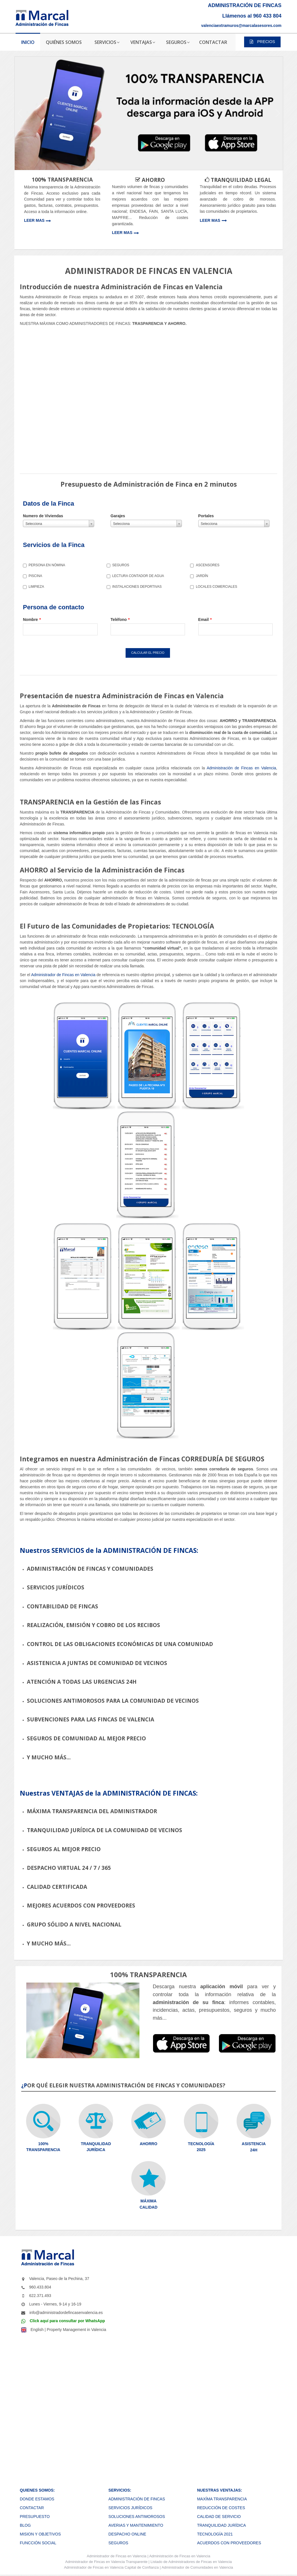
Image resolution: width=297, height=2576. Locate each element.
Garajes (118, 516)
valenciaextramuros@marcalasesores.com (241, 25)
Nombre (32, 619)
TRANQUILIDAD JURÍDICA (221, 2526)
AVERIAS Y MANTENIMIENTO (135, 2526)
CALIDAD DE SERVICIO (219, 2517)
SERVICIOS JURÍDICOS (130, 2509)
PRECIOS (262, 41)
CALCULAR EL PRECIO (148, 653)
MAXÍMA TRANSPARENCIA (222, 2500)
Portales (206, 516)
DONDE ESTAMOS (37, 2500)
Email (205, 619)
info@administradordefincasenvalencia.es (66, 2313)
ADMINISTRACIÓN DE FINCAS (136, 2500)
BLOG (25, 2526)
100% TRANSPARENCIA (62, 179)
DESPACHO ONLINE (127, 2535)
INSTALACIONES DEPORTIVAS (134, 587)
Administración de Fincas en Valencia (241, 769)
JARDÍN (199, 576)
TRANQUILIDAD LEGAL (240, 180)
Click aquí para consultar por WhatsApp (67, 2322)
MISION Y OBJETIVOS (40, 2535)
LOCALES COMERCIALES (213, 587)
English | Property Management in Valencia (68, 2331)
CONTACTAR (32, 2509)
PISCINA (32, 576)
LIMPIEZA (33, 587)
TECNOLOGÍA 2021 (215, 2535)
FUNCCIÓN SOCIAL (38, 2544)
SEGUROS (118, 565)
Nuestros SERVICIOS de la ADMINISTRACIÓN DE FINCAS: (109, 1551)
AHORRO (148, 2145)
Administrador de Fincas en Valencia (63, 976)
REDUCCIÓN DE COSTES (221, 2509)
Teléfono (120, 619)
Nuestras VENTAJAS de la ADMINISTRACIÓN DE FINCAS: (109, 1794)
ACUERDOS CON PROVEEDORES (229, 2544)
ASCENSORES (204, 565)
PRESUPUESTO (35, 2517)
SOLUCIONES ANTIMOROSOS (136, 2517)
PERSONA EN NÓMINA (44, 565)
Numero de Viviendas (43, 516)
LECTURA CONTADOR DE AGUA (135, 576)
